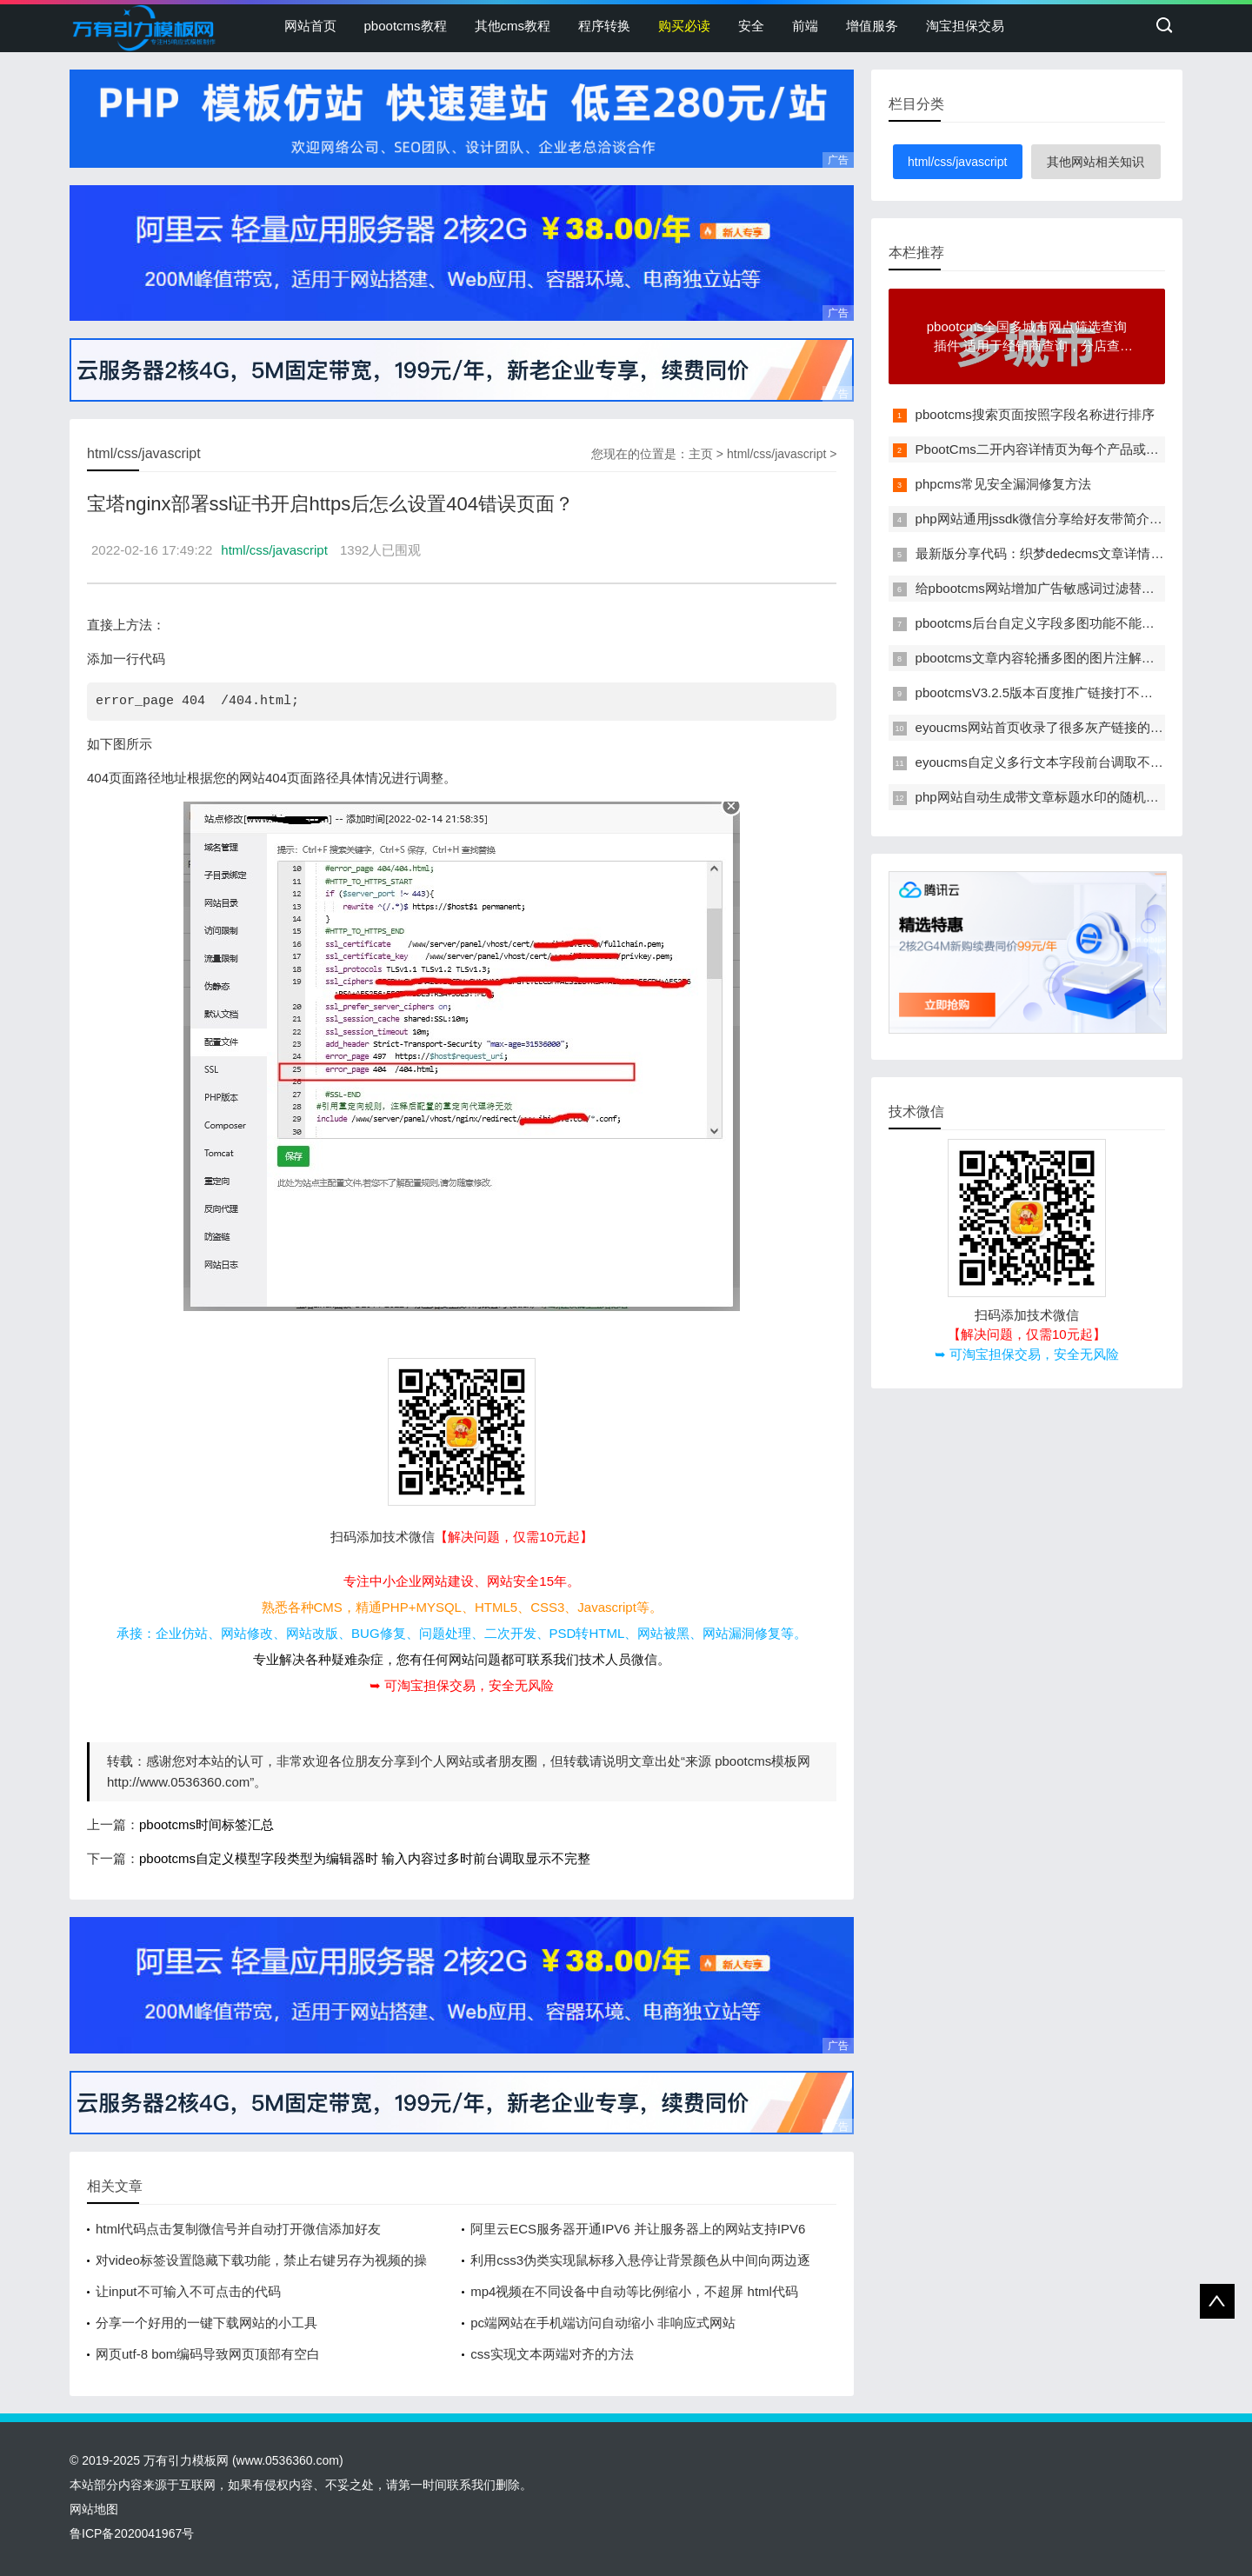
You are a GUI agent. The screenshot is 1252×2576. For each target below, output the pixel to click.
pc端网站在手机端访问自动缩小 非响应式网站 (603, 2322)
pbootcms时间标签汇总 (206, 1824)
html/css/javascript (776, 454)
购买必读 (684, 25)
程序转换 (604, 25)
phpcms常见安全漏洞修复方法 (1004, 483)
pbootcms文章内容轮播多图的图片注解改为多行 (1055, 657)
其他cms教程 (513, 25)
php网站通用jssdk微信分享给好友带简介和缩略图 (1059, 518)
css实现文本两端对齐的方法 (552, 2353)
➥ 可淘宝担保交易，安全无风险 (462, 1685)
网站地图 (94, 2509)
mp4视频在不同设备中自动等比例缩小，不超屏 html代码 (634, 2291)
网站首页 (310, 25)
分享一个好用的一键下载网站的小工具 (206, 2322)
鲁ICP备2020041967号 (132, 2533)
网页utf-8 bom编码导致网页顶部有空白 (208, 2353)
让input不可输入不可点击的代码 (188, 2291)
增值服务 (872, 25)
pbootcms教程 (405, 25)
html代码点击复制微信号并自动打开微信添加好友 (238, 2228)
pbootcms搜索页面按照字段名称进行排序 (1035, 414)
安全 (751, 25)
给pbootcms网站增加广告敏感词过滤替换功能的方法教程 (1081, 588)
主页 (701, 454)
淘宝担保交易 (965, 25)
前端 (805, 25)
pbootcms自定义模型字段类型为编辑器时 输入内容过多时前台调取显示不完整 (364, 1858)
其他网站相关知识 (1095, 162)
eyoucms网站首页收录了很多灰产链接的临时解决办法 (1072, 727)
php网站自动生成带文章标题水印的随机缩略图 (1050, 796)
